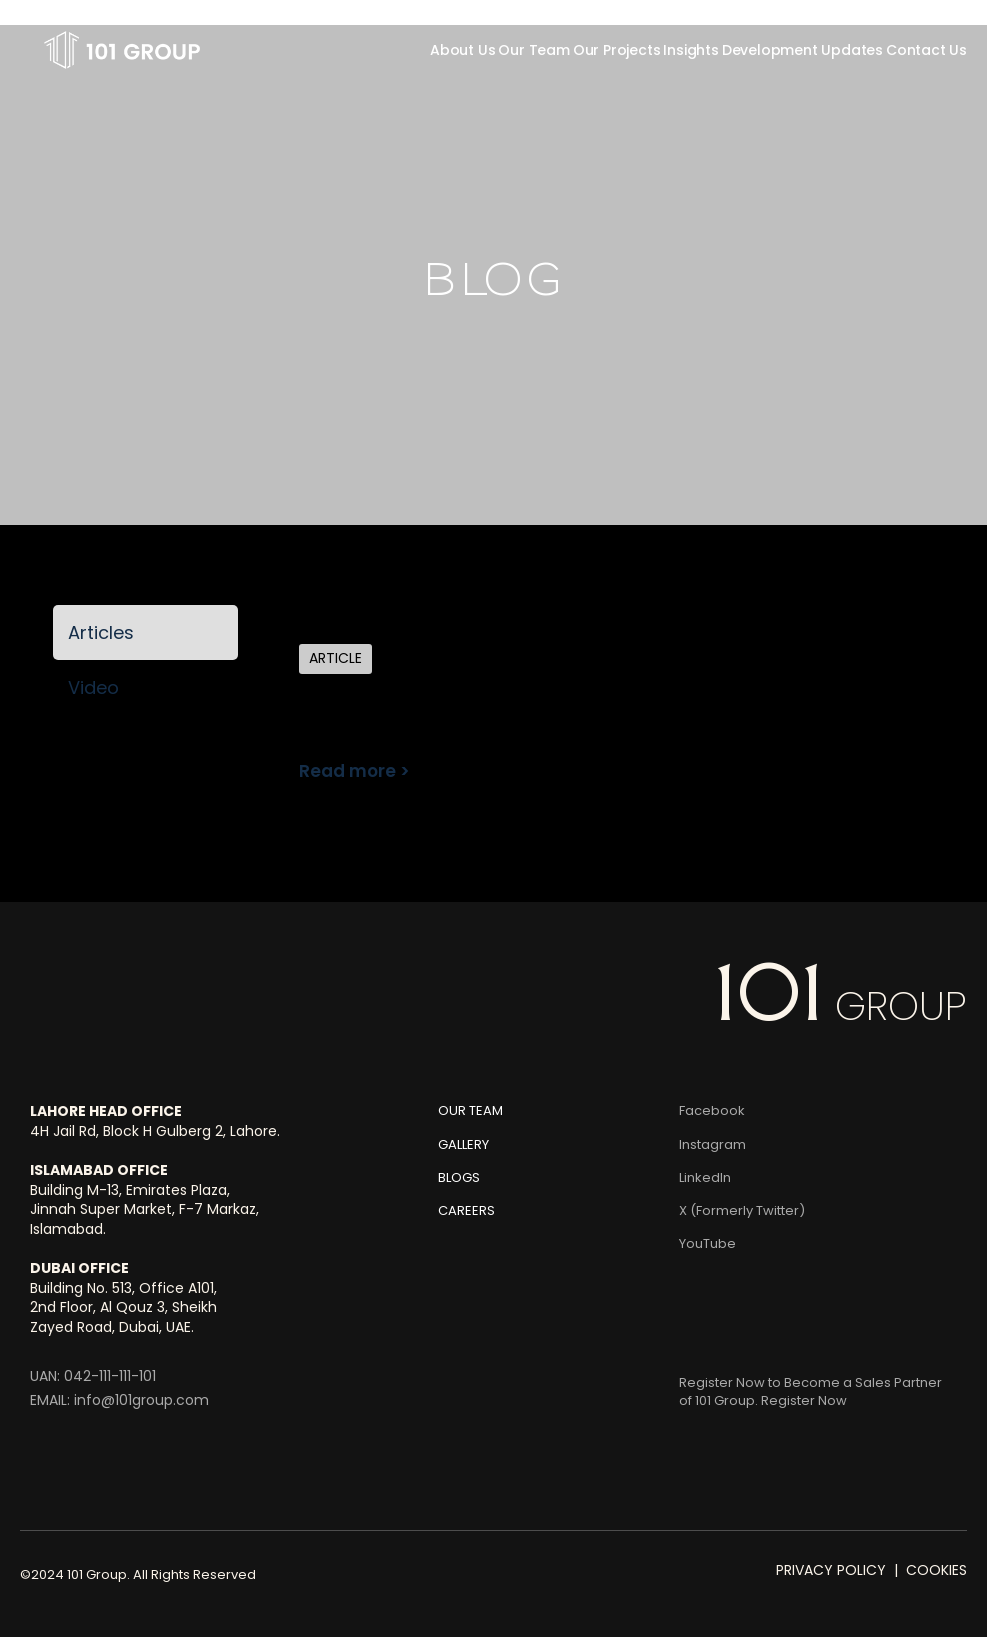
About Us (462, 50)
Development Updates (802, 50)
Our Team (533, 50)
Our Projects (617, 50)
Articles (101, 632)
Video (93, 687)
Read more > (354, 771)
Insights (690, 50)
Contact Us (926, 50)
